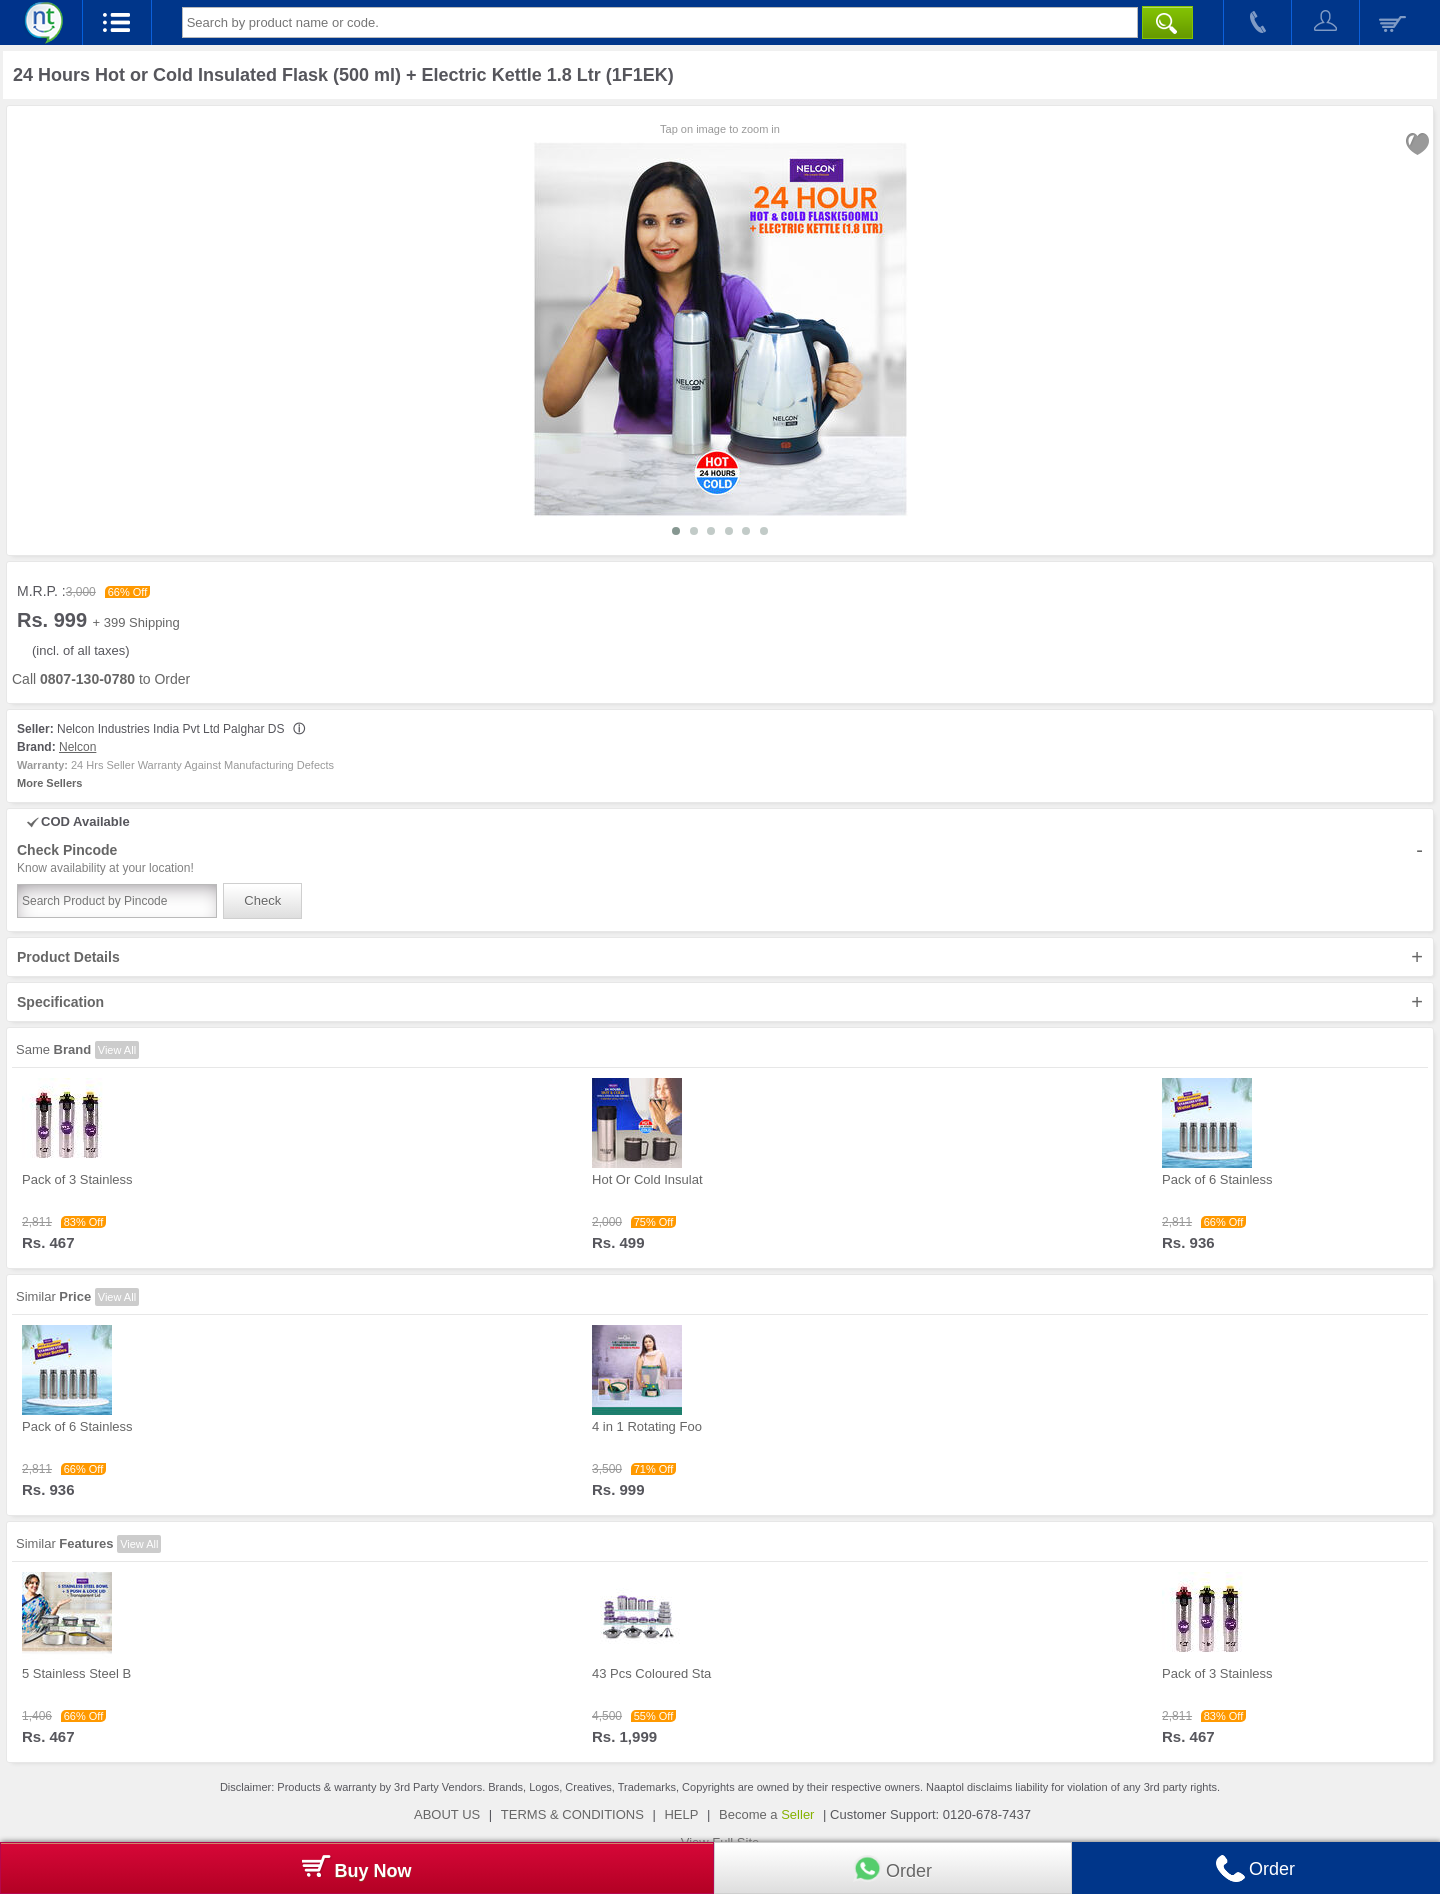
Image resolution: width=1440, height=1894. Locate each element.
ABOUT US (447, 1814)
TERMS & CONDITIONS (572, 1814)
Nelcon (77, 747)
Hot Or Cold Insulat (647, 1179)
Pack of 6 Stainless (1217, 1179)
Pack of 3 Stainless (77, 1179)
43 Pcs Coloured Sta (651, 1673)
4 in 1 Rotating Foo (647, 1426)
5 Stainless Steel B (76, 1673)
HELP (681, 1814)
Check (262, 900)
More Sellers (49, 783)
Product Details (720, 957)
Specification (720, 1002)
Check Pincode (720, 859)
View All (117, 1050)
